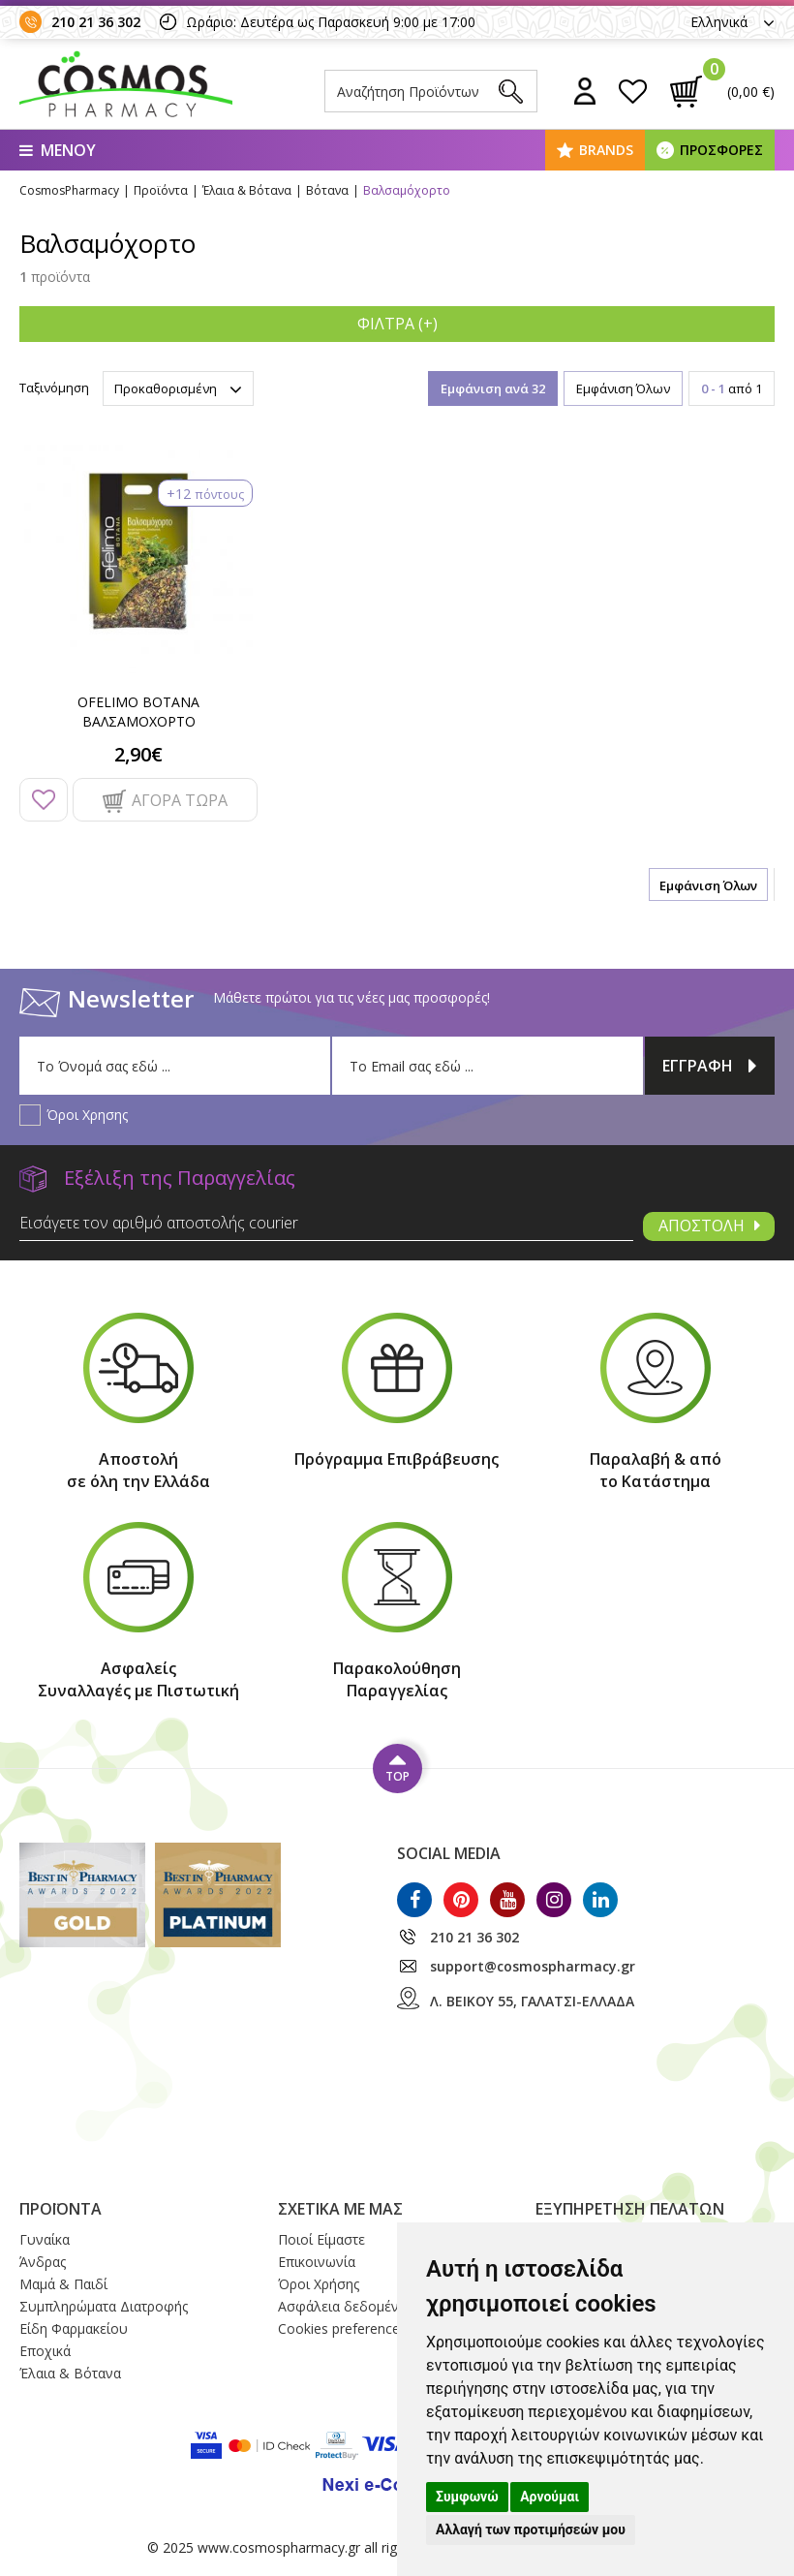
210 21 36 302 (95, 22)
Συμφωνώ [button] (467, 2496)
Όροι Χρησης (87, 1114)
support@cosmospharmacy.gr (532, 1966)
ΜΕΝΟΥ (57, 150)
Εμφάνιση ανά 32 (493, 388)
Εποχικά (45, 2351)
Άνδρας (42, 2261)
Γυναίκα (44, 2239)
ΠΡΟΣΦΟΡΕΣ (721, 149)
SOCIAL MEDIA (449, 1853)
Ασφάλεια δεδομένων (347, 2306)
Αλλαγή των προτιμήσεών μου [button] (531, 2529)
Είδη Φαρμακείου (73, 2328)
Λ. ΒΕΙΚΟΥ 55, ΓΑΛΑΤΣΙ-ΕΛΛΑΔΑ (532, 2001)
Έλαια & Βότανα (70, 2373)
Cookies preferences (342, 2328)
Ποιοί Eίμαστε (321, 2239)
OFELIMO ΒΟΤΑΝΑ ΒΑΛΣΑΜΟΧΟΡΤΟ (138, 711)
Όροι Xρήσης (318, 2284)
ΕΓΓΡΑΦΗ (709, 1065)
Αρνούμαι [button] (549, 2496)
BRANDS (606, 149)
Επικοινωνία (316, 2261)
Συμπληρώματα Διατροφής (103, 2306)
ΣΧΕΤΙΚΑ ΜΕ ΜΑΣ (340, 2208)
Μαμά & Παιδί (63, 2284)
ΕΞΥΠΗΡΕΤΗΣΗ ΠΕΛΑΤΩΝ (629, 2208)
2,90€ (138, 754)
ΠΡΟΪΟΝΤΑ (60, 2208)
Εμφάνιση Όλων (623, 388)
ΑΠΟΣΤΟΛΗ (709, 1225)
